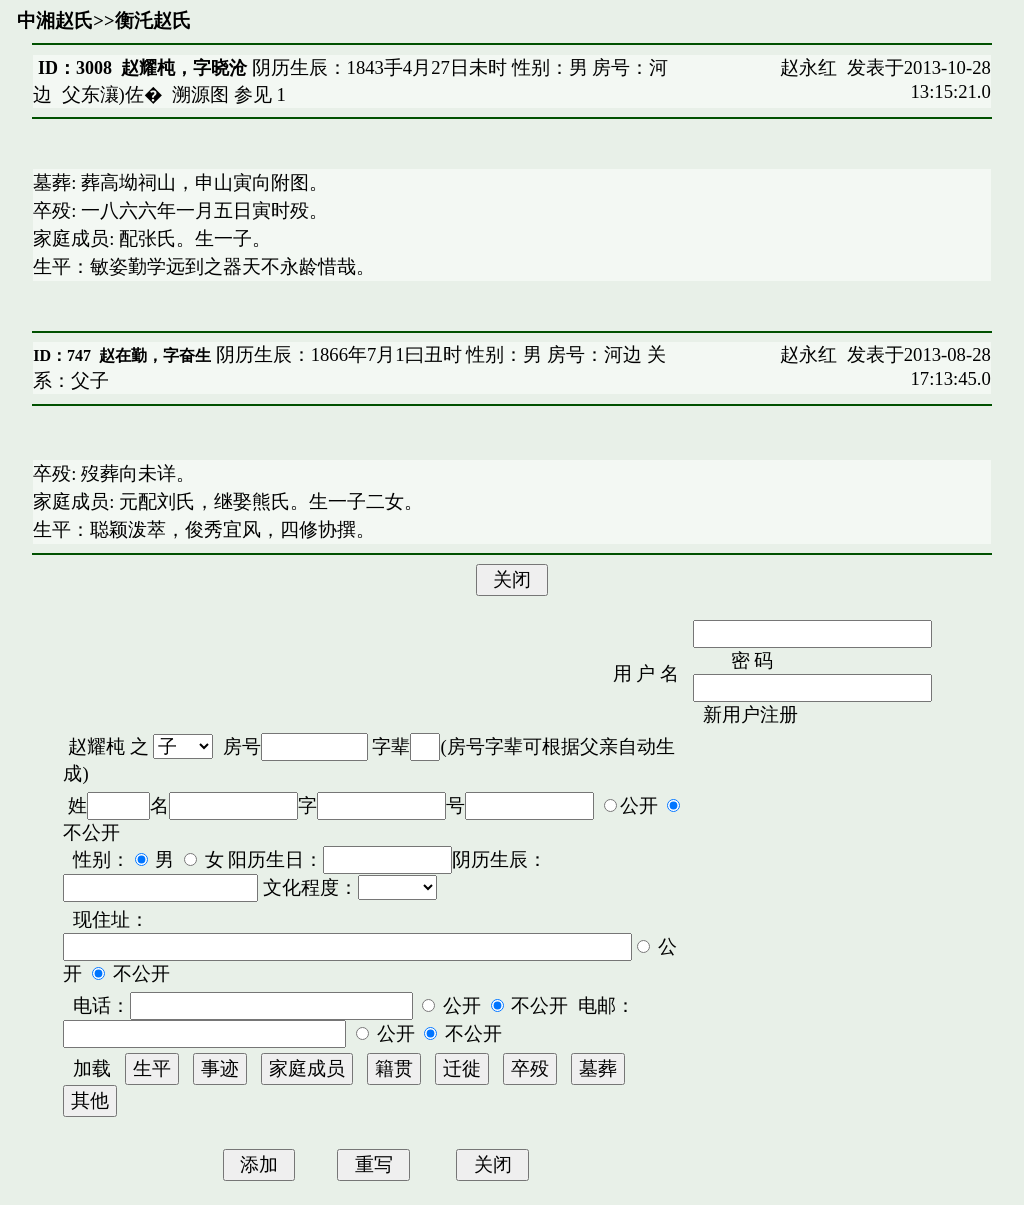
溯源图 (200, 94)
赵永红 (808, 67)
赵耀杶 (96, 746)
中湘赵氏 (55, 20)
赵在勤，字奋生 (155, 355)
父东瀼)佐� (112, 94)
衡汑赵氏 (153, 20)
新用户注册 (750, 714)
